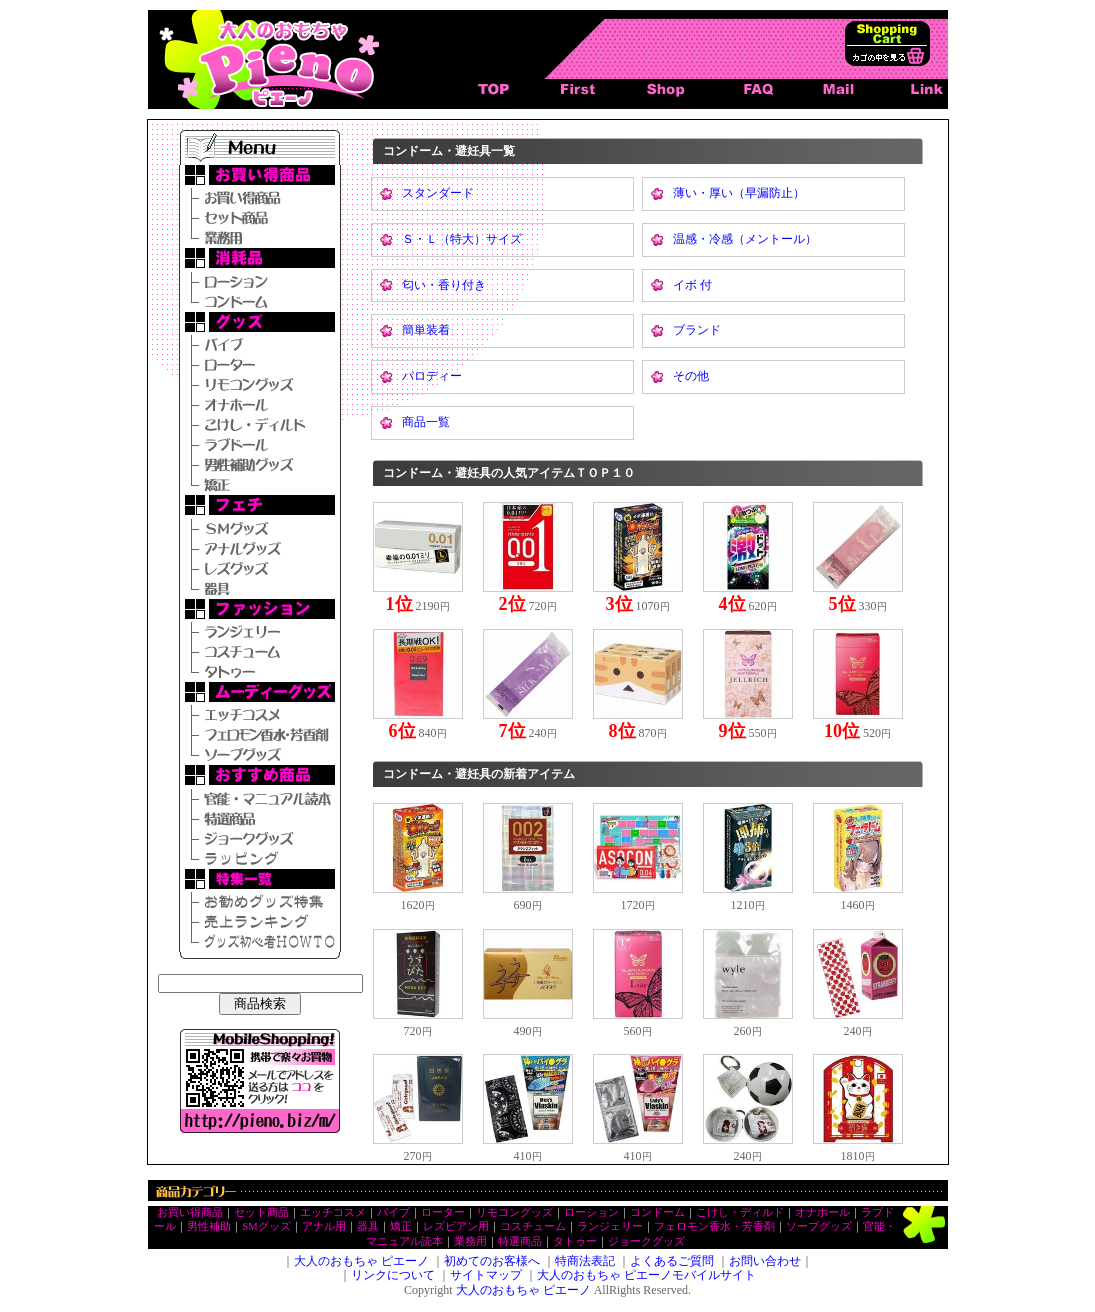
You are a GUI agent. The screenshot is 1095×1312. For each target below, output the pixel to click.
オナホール (822, 1212)
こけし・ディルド (740, 1212)
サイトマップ (486, 1275)
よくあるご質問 (672, 1261)
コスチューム (533, 1226)
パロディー (432, 376)
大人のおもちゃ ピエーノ (361, 1261)
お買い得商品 (190, 1212)
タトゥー (575, 1241)
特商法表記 (585, 1261)
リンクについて (393, 1275)
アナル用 (324, 1226)
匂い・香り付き (444, 285)
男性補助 (209, 1226)
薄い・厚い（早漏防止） (739, 193)
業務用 (470, 1241)
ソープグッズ (819, 1226)
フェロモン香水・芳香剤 (714, 1226)
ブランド (697, 330)
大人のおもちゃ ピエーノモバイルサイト (646, 1275)
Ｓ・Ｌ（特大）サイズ (462, 239)
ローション (591, 1212)
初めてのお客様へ (492, 1261)
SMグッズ (266, 1226)
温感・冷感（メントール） (745, 239)
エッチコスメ (333, 1212)
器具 (368, 1226)
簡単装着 (426, 330)
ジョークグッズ (646, 1241)
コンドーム (657, 1212)
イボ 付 (692, 285)
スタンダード (438, 193)
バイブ (393, 1212)
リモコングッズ (514, 1212)
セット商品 (261, 1212)
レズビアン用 (456, 1226)
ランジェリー (610, 1226)
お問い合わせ (765, 1261)
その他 (691, 376)
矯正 (401, 1226)
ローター (443, 1212)
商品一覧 (426, 422)
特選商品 (520, 1241)
